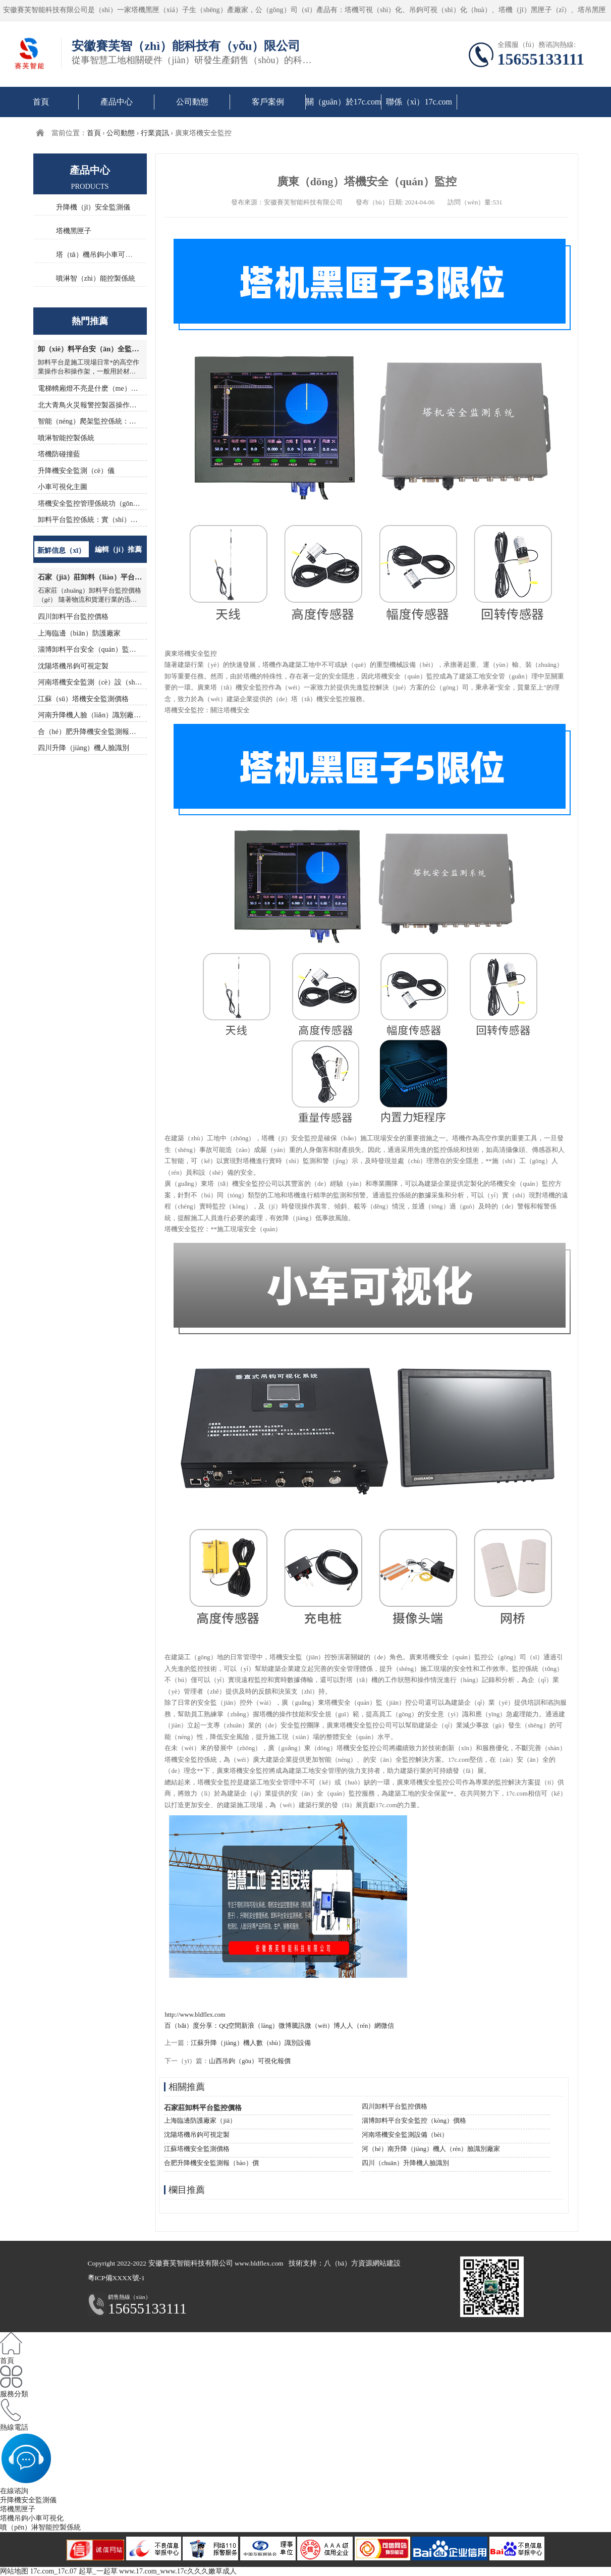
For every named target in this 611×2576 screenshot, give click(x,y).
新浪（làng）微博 (266, 2025)
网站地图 (14, 2571)
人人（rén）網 (360, 2025)
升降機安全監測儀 (28, 2500)
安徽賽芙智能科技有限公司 (190, 2263)
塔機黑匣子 (73, 231)
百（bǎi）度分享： (191, 2025)
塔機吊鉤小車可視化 (32, 2518)
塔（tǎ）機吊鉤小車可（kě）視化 (108, 254)
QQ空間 (230, 2025)
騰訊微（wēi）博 (316, 2025)
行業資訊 (155, 133)
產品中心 (116, 101)
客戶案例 (268, 101)
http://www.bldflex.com (194, 2014)
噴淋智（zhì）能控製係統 (96, 278)
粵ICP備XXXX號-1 (116, 2278)
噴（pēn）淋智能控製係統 (40, 2527)
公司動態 (192, 101)
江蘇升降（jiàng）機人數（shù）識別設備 (251, 2042)
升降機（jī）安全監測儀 (93, 207)
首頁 (41, 101)
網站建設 (386, 2263)
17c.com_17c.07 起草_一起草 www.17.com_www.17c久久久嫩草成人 (133, 2571)
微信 (387, 2025)
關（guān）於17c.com (343, 101)
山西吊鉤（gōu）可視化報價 (250, 2061)
